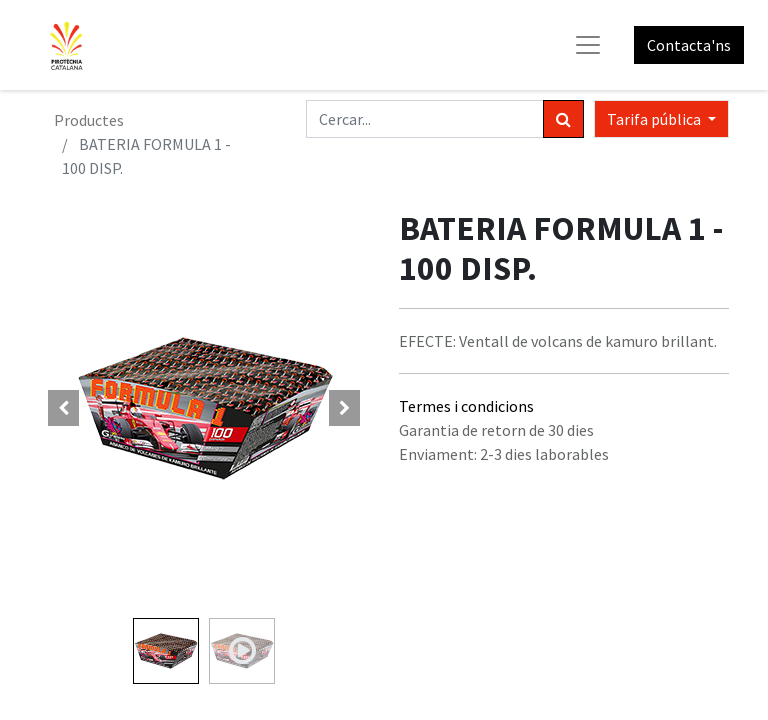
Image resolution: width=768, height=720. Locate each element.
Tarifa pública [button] (655, 119)
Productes (89, 120)
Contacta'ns (689, 45)
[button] (64, 408)
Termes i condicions (466, 406)
